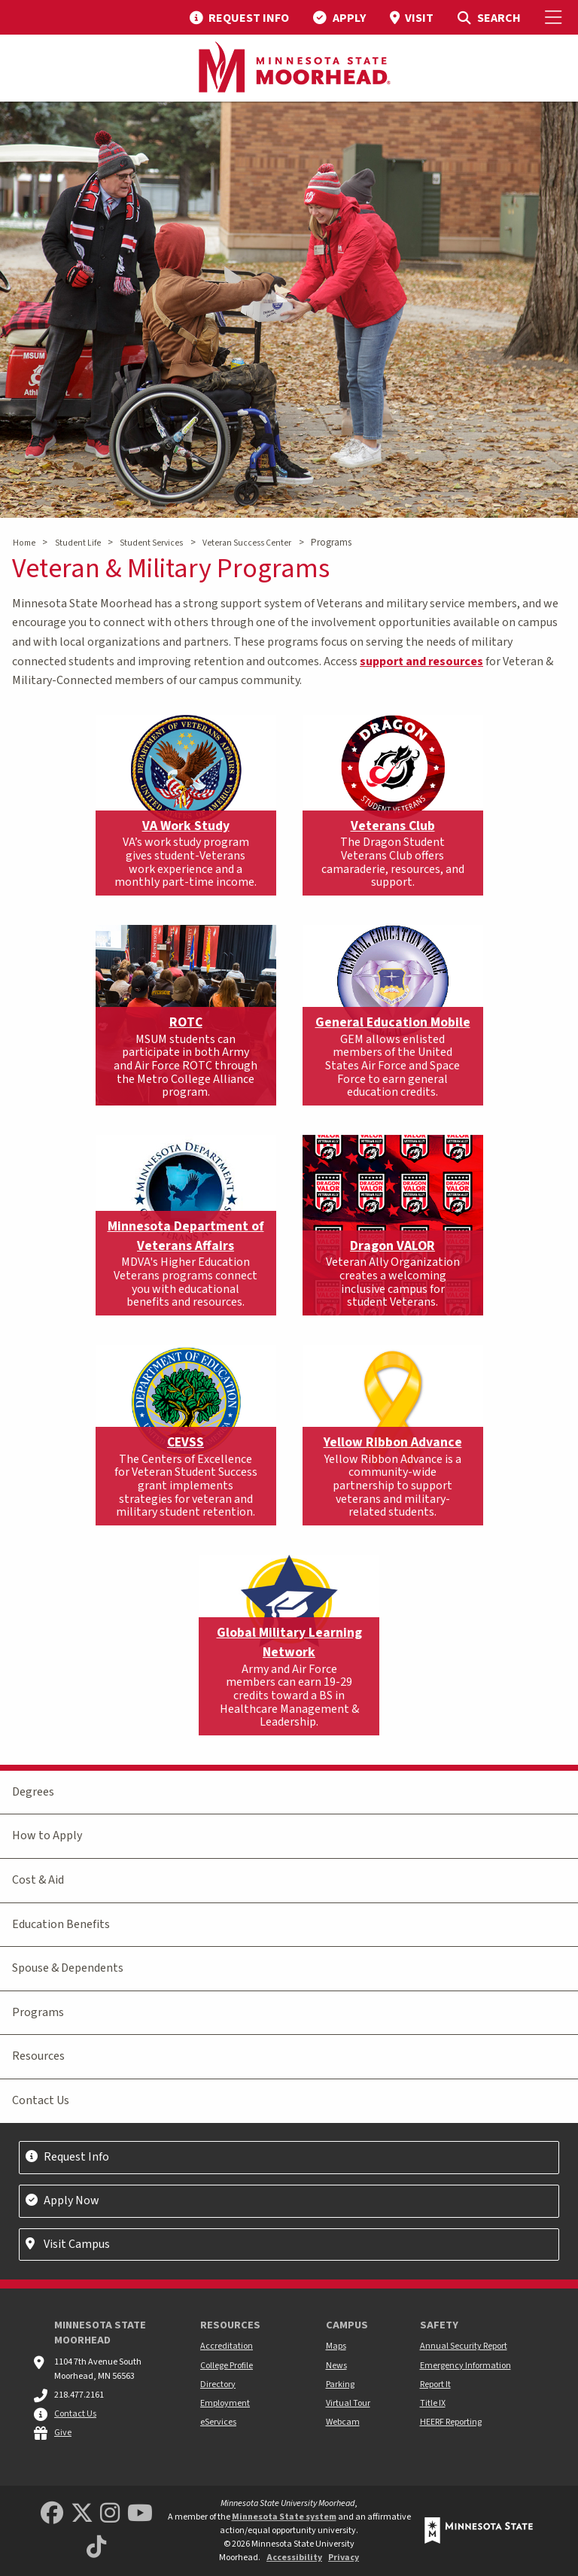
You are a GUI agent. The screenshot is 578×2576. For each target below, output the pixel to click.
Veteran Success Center (246, 543)
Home (24, 543)
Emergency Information (465, 2365)
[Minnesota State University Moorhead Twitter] (82, 2514)
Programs (38, 2012)
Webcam (343, 2422)
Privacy (343, 2557)
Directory (218, 2384)
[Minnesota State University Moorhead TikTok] (96, 2548)
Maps (336, 2346)
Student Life (78, 543)
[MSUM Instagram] (110, 2514)
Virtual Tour (348, 2403)
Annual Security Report (463, 2346)
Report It (435, 2384)
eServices (218, 2422)
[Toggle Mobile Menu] (555, 17)
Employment (225, 2403)
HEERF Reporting (451, 2422)
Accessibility (294, 2557)
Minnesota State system (284, 2517)
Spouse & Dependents (67, 1968)
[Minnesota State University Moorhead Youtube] (140, 2514)
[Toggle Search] (489, 17)
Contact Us (40, 2100)
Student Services (151, 543)
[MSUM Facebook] (52, 2514)
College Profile (226, 2365)
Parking (340, 2384)
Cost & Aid (38, 1880)
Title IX (433, 2403)
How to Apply (47, 1835)
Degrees (33, 1792)
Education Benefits (61, 1924)
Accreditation (226, 2346)
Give (62, 2432)
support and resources (421, 661)
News (336, 2365)
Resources (38, 2056)
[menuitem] (239, 17)
